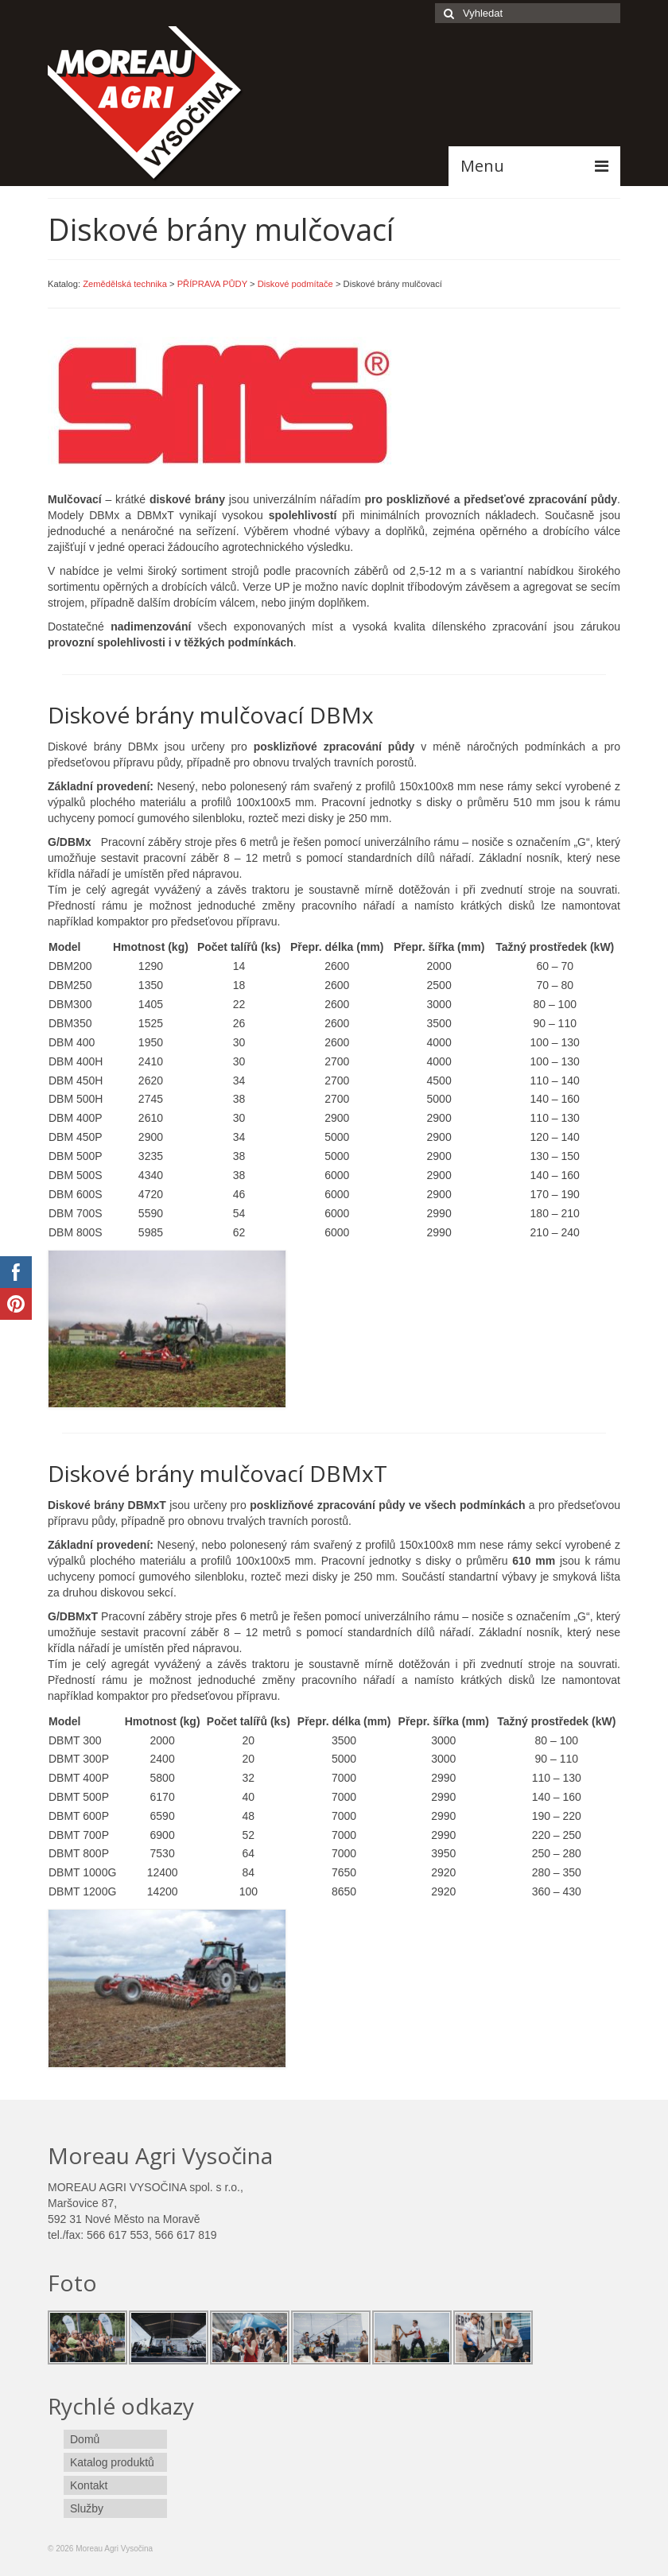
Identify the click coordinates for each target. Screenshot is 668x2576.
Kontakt (88, 2485)
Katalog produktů (112, 2462)
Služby (86, 2508)
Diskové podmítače (295, 284)
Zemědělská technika (125, 284)
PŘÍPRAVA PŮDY (212, 284)
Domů (84, 2439)
